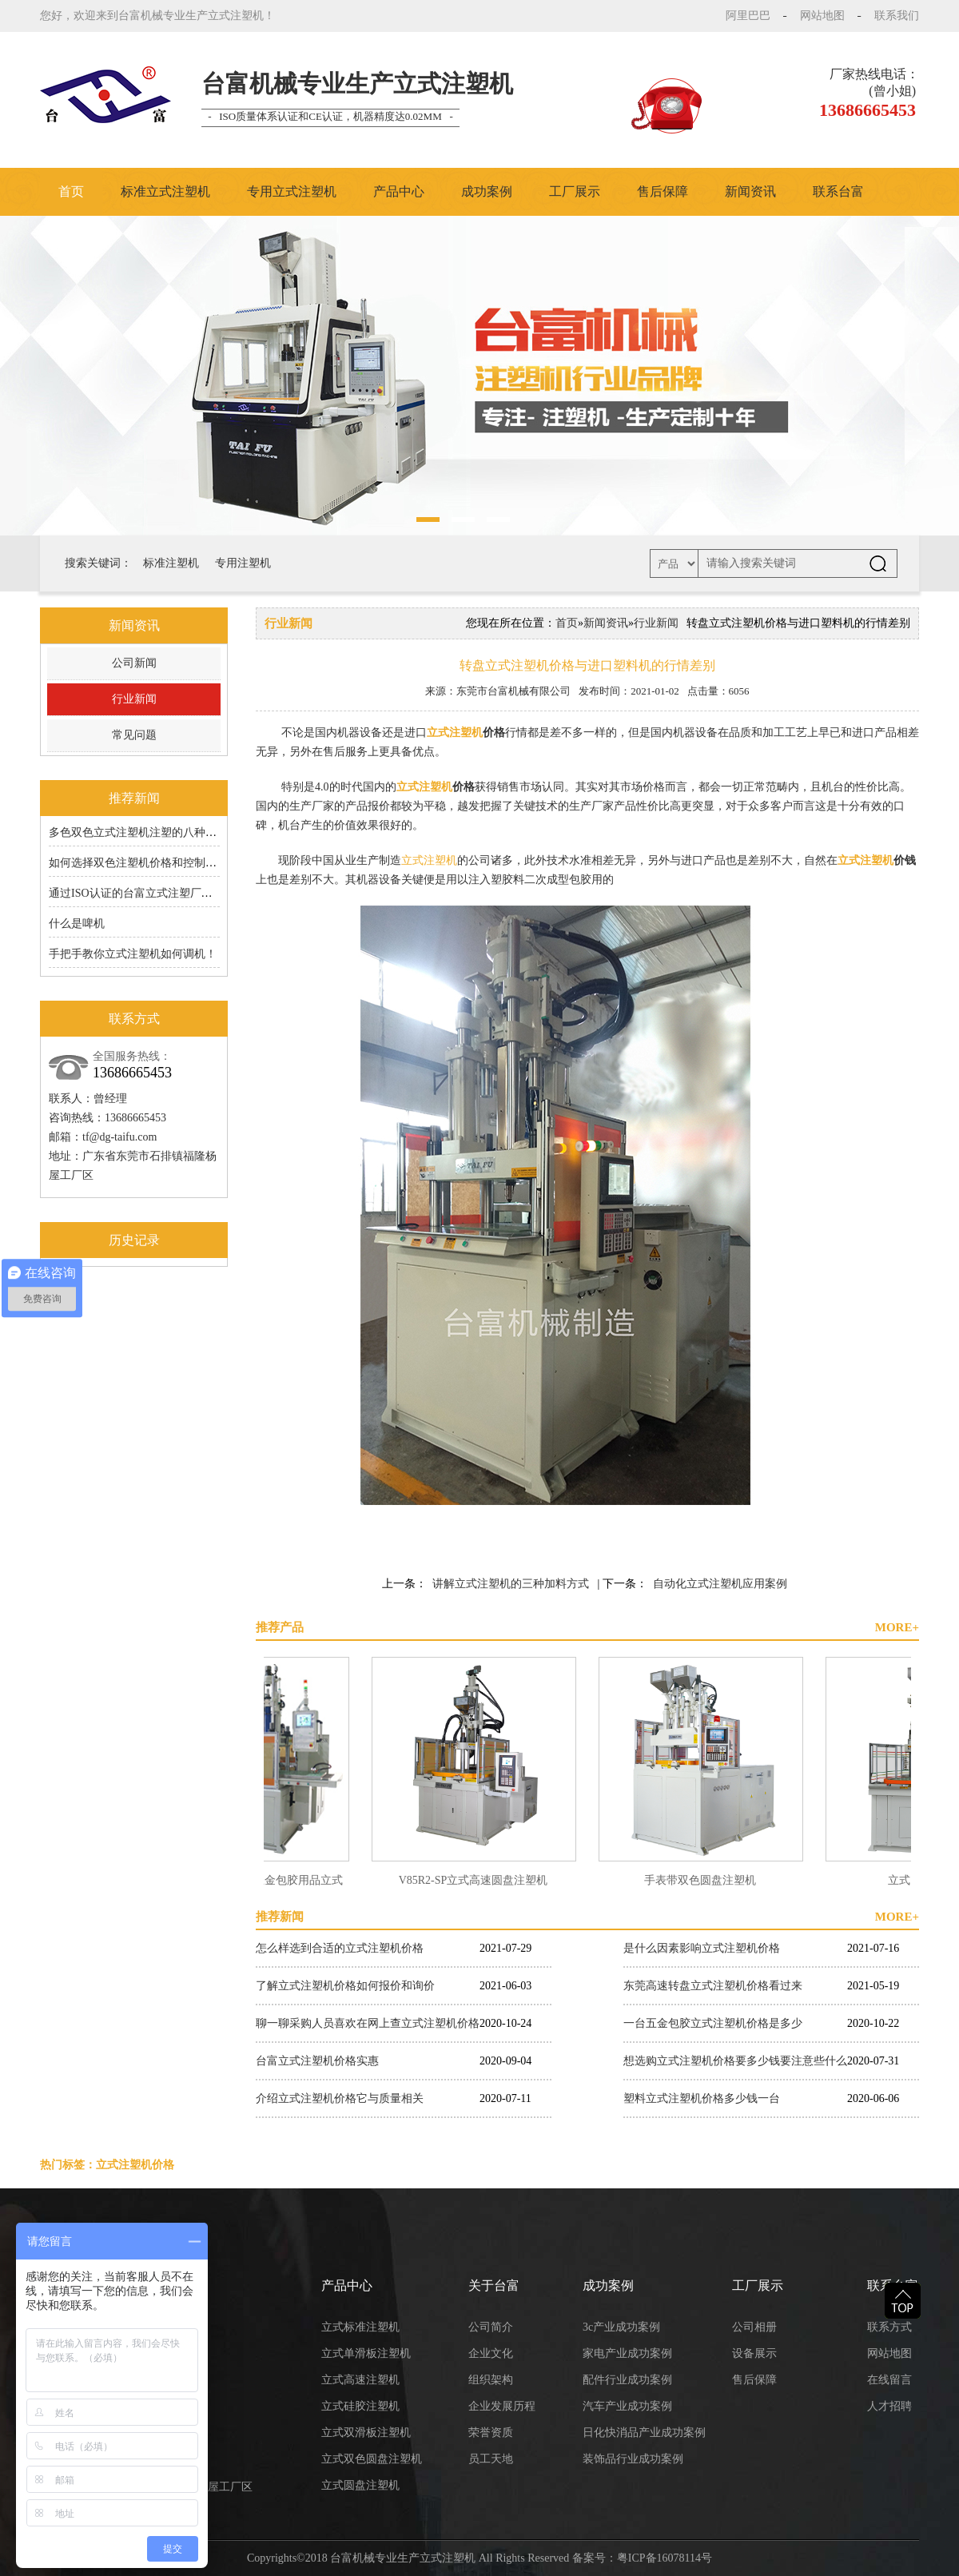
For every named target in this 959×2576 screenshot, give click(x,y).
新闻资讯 (750, 191)
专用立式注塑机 (291, 191)
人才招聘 (889, 2406)
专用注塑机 (243, 563)
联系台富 (838, 191)
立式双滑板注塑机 (366, 2433)
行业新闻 (134, 699)
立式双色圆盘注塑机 (371, 2459)
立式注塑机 (455, 733)
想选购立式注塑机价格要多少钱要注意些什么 (735, 2061)
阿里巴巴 (748, 16)
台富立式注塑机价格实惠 (317, 2061)
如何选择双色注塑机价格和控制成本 (138, 863)
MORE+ (897, 1627)
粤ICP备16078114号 (664, 2558)
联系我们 (896, 16)
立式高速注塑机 (360, 2380)
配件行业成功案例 (627, 2380)
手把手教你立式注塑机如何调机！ (133, 954)
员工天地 (490, 2459)
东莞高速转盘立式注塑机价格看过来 (712, 1986)
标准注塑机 (171, 563)
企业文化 (490, 2353)
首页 (71, 191)
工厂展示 (574, 191)
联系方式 (889, 2327)
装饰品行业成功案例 (633, 2459)
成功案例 (486, 191)
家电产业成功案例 (627, 2353)
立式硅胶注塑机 (360, 2406)
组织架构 (490, 2380)
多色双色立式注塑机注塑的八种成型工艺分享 (161, 832)
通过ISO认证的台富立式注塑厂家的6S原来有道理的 (175, 893)
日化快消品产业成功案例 (644, 2433)
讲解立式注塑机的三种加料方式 (510, 1584)
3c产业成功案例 (621, 2327)
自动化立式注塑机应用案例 (720, 1584)
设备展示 (754, 2353)
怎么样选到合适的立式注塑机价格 (340, 1948)
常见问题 (134, 735)
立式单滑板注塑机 (366, 2353)
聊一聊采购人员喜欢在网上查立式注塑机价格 (368, 2023)
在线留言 (889, 2380)
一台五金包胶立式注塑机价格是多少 (712, 2023)
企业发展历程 (501, 2406)
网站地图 (822, 16)
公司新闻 (134, 663)
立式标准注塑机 (360, 2327)
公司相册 (754, 2327)
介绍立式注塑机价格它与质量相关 (340, 2098)
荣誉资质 (490, 2433)
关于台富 (493, 2285)
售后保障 (662, 191)
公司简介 (490, 2327)
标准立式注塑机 (165, 191)
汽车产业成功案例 (627, 2406)
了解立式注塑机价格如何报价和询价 (345, 1986)
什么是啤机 (77, 924)
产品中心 (398, 191)
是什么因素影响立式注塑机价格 (701, 1948)
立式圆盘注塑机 (360, 2485)
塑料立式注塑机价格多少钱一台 (701, 2098)
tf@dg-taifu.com (119, 1137)
